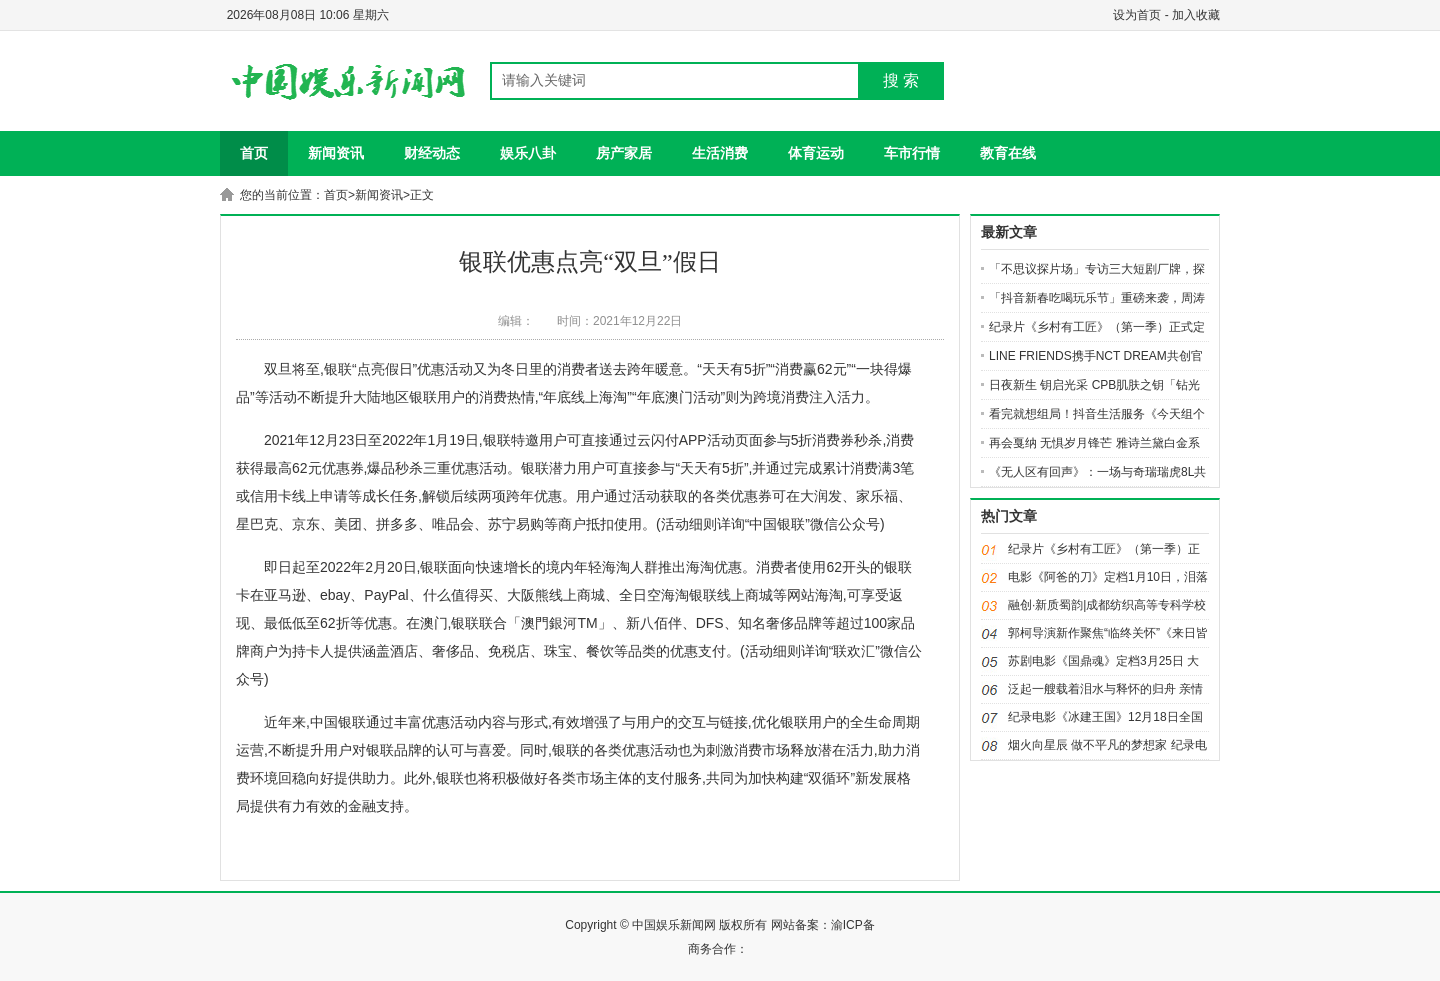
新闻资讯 (336, 153)
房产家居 (624, 153)
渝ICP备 (853, 925)
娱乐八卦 (528, 153)
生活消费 (720, 153)
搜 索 (901, 80)
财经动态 (432, 153)
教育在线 (1008, 153)
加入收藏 (1196, 15)
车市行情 (912, 153)
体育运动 (816, 153)
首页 (254, 153)
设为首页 (1137, 15)
